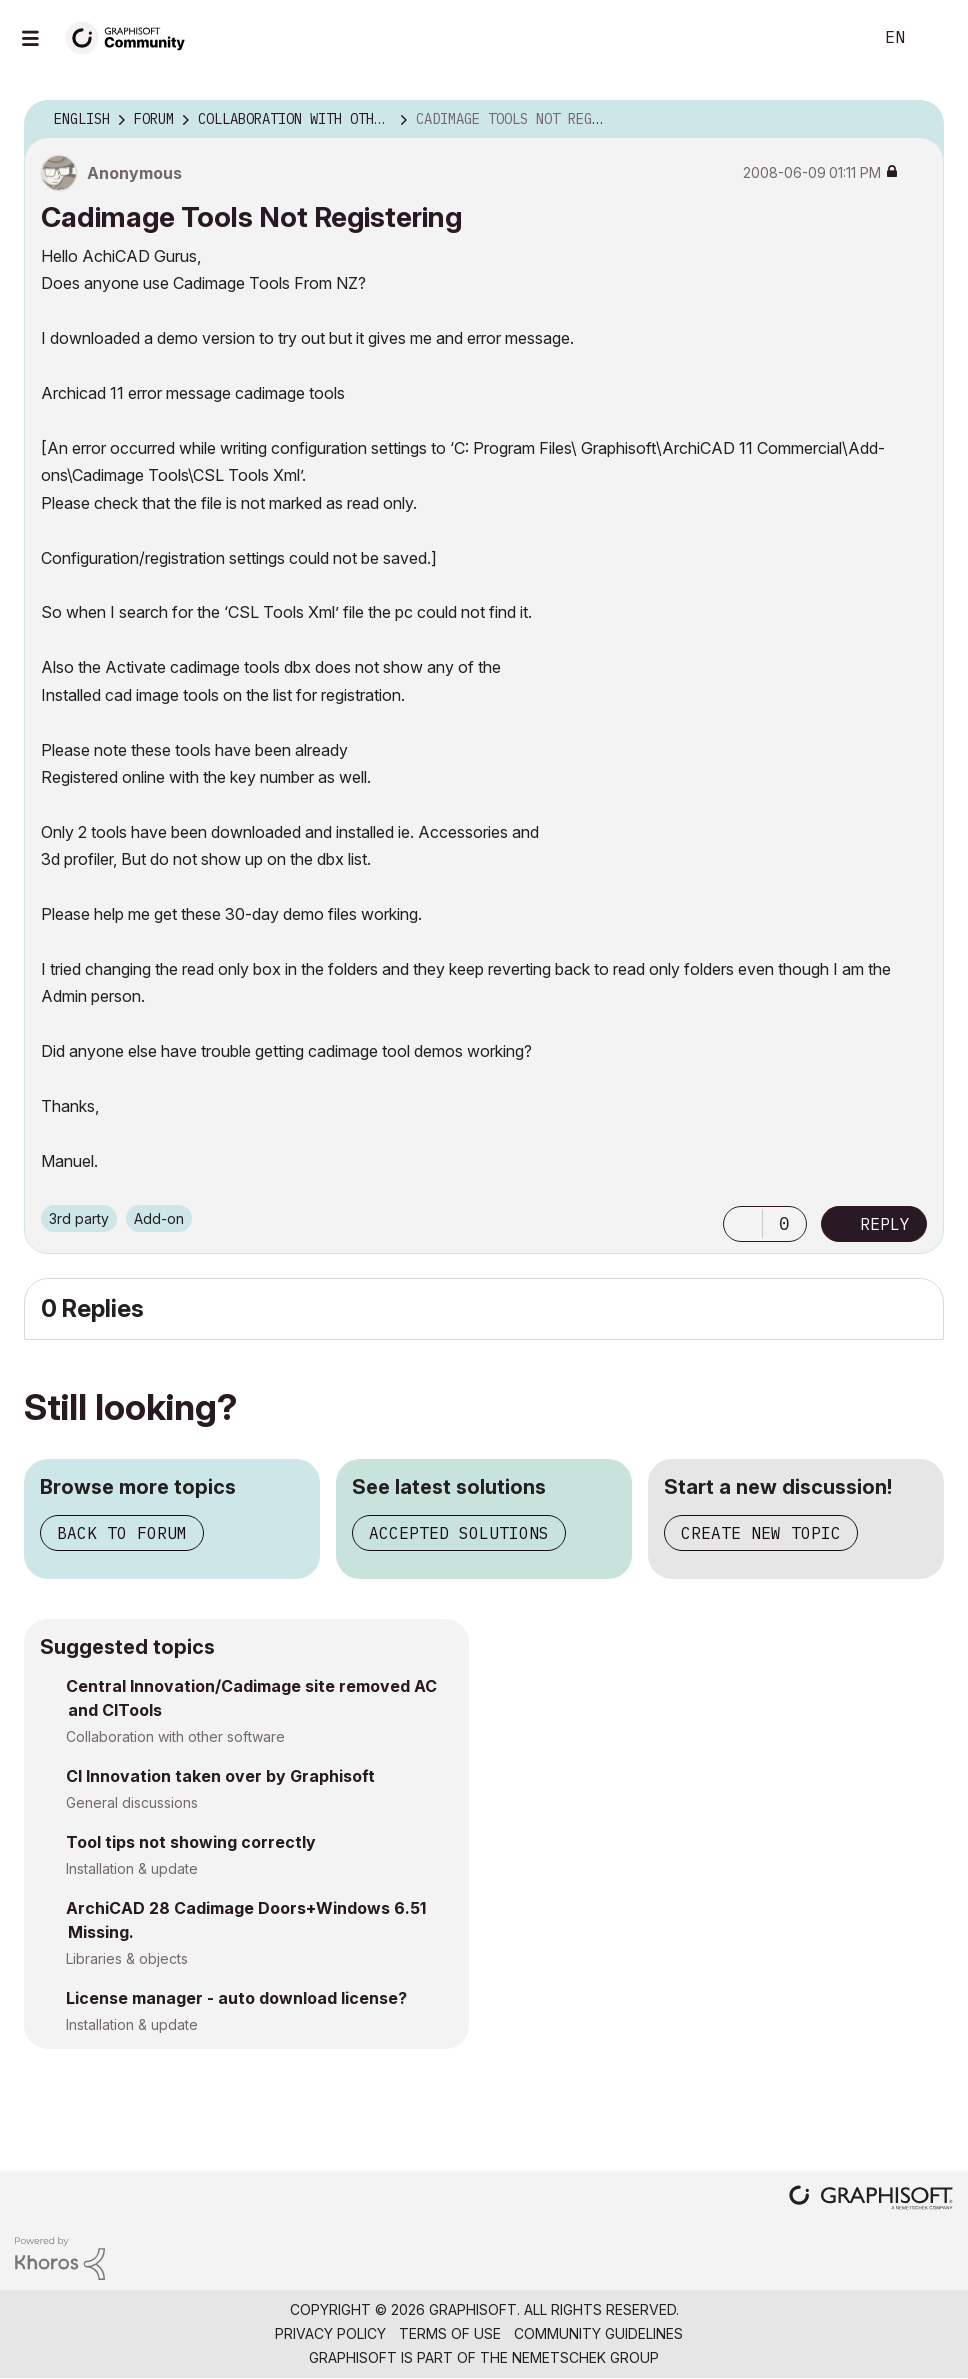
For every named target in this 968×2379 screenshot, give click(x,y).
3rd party (79, 1218)
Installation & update (132, 1868)
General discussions (132, 1802)
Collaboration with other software (175, 1736)
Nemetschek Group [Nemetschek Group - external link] (585, 2357)
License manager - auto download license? (236, 1998)
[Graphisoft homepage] (871, 2199)
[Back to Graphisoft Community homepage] (132, 36)
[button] (743, 1224)
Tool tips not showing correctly (191, 1842)
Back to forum (122, 1533)
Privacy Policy (330, 2333)
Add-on (159, 1218)
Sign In (936, 38)
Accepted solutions (459, 1533)
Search (835, 38)
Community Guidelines (598, 2333)
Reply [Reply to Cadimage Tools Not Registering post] (885, 1224)
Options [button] (916, 120)
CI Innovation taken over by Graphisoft (220, 1776)
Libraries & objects (127, 1958)
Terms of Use (450, 2333)
